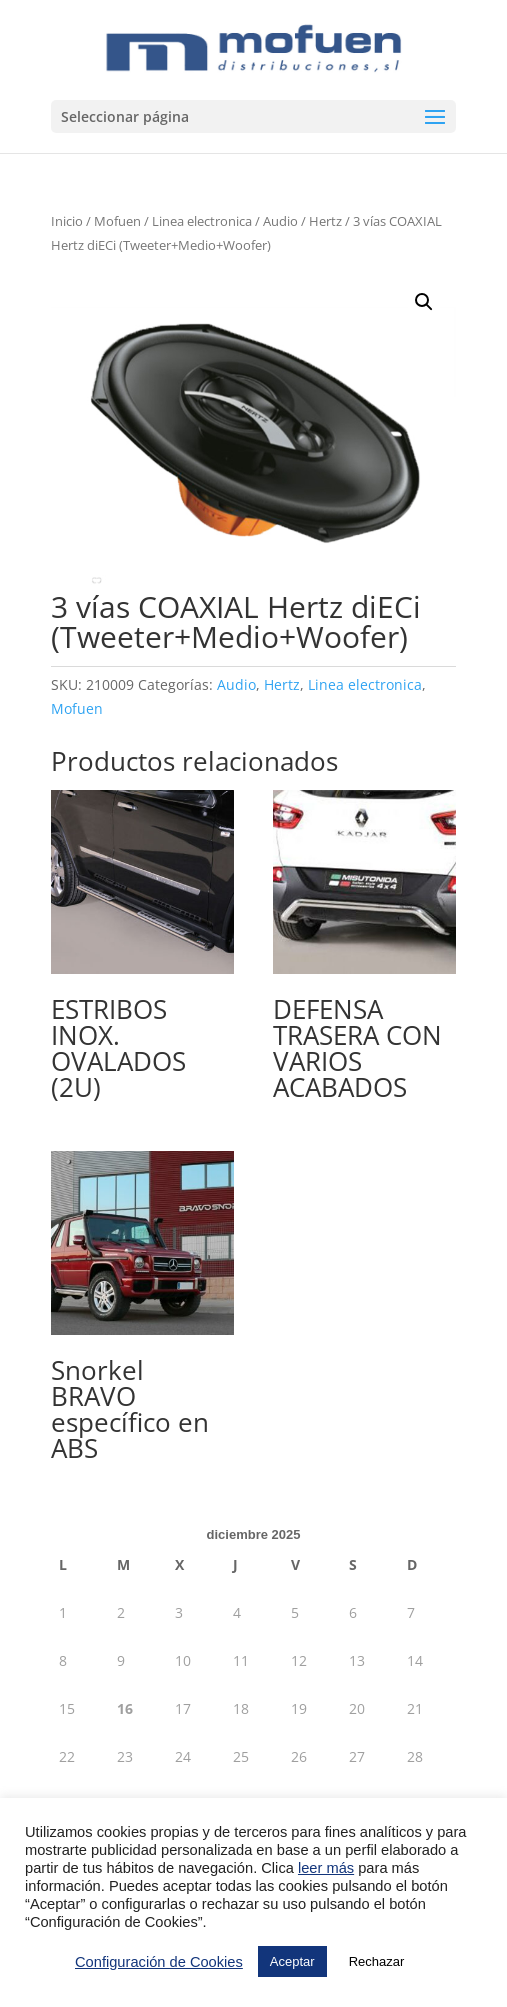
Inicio (67, 221)
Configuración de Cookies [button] (159, 1962)
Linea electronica (202, 221)
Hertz (325, 221)
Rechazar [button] (377, 1961)
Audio (280, 221)
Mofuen (117, 221)
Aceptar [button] (292, 1961)
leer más (326, 1868)
